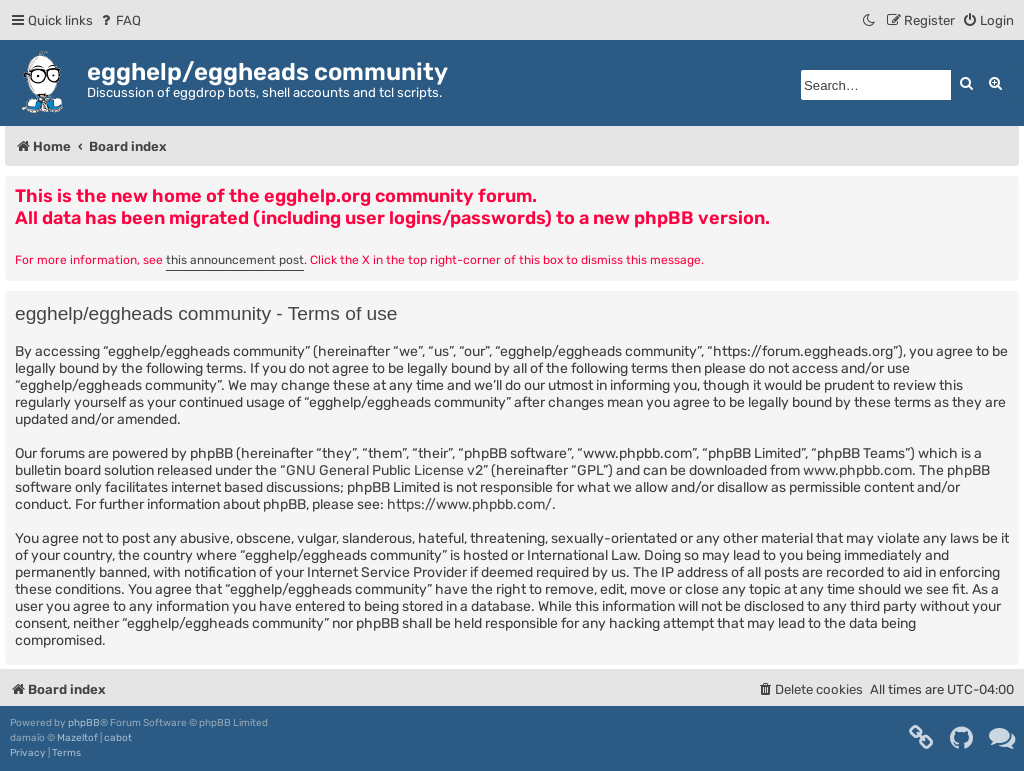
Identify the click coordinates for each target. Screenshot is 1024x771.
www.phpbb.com (857, 470)
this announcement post (235, 260)
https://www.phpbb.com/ (469, 504)
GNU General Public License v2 (384, 470)
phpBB (84, 723)
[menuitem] (119, 20)
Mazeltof (77, 738)
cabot (118, 738)
